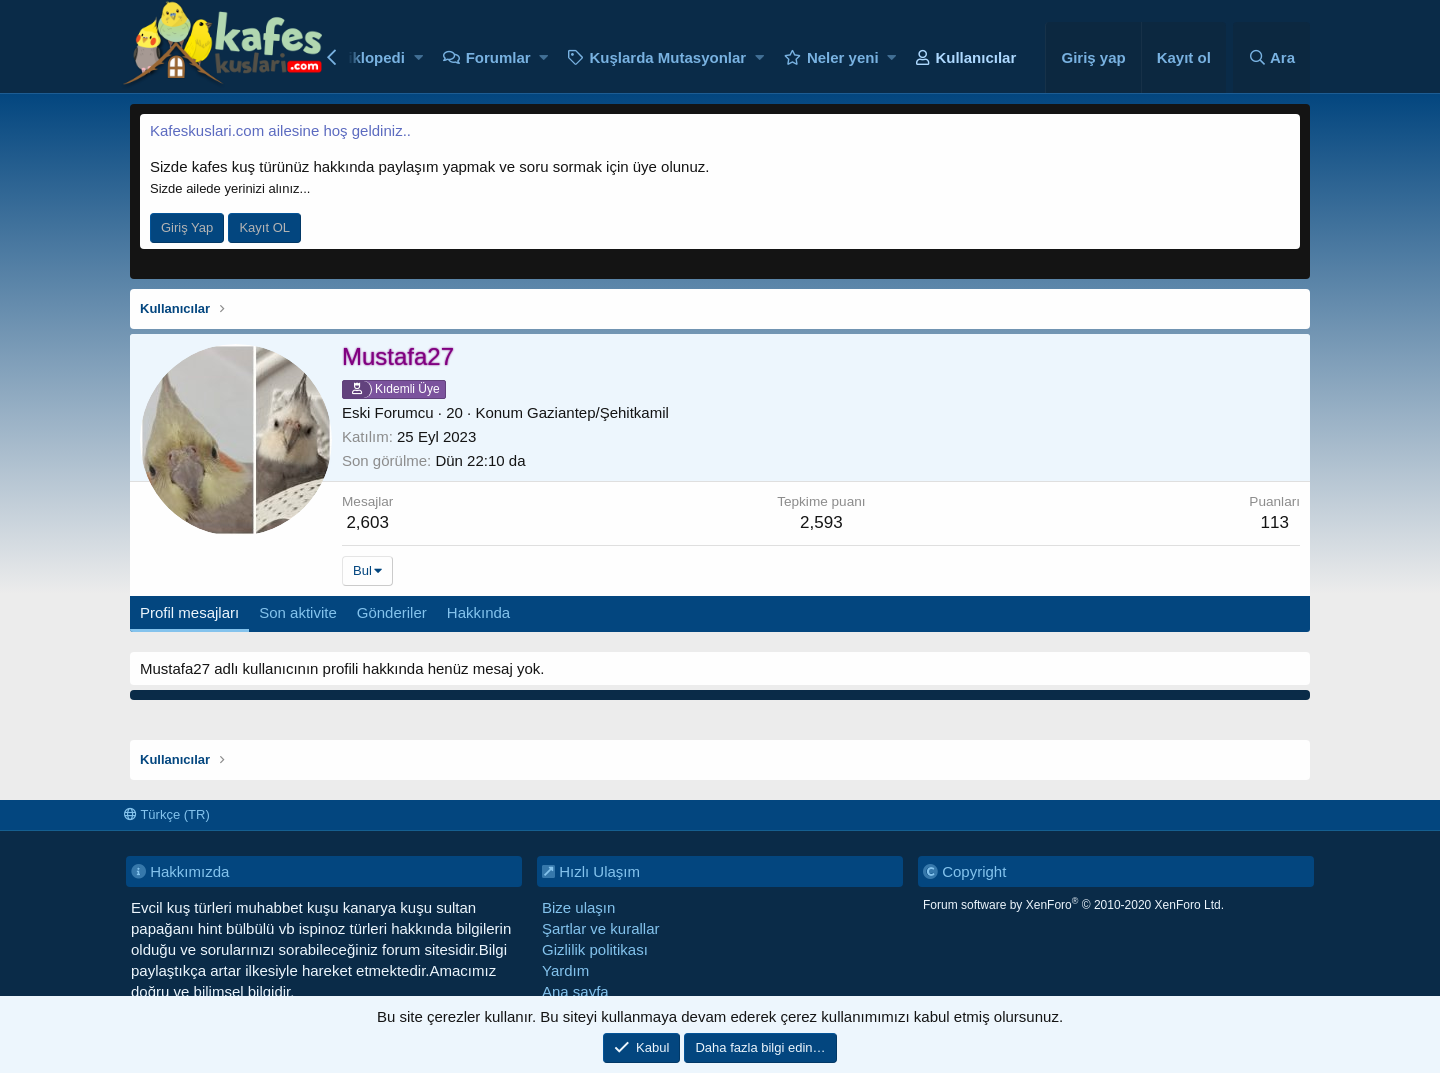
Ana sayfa (575, 991)
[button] (418, 57)
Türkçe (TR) (167, 814)
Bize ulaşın (578, 907)
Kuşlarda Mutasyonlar (667, 57)
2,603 (367, 522)
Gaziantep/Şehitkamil (598, 412)
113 (1274, 522)
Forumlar (498, 57)
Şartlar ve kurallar (601, 928)
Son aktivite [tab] (298, 612)
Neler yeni (843, 57)
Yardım (565, 970)
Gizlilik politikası (595, 949)
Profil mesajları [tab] (189, 612)
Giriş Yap (187, 227)
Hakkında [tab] (478, 612)
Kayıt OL (264, 227)
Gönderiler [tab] (392, 612)
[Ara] (1271, 57)
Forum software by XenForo (1073, 905)
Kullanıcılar (975, 57)
